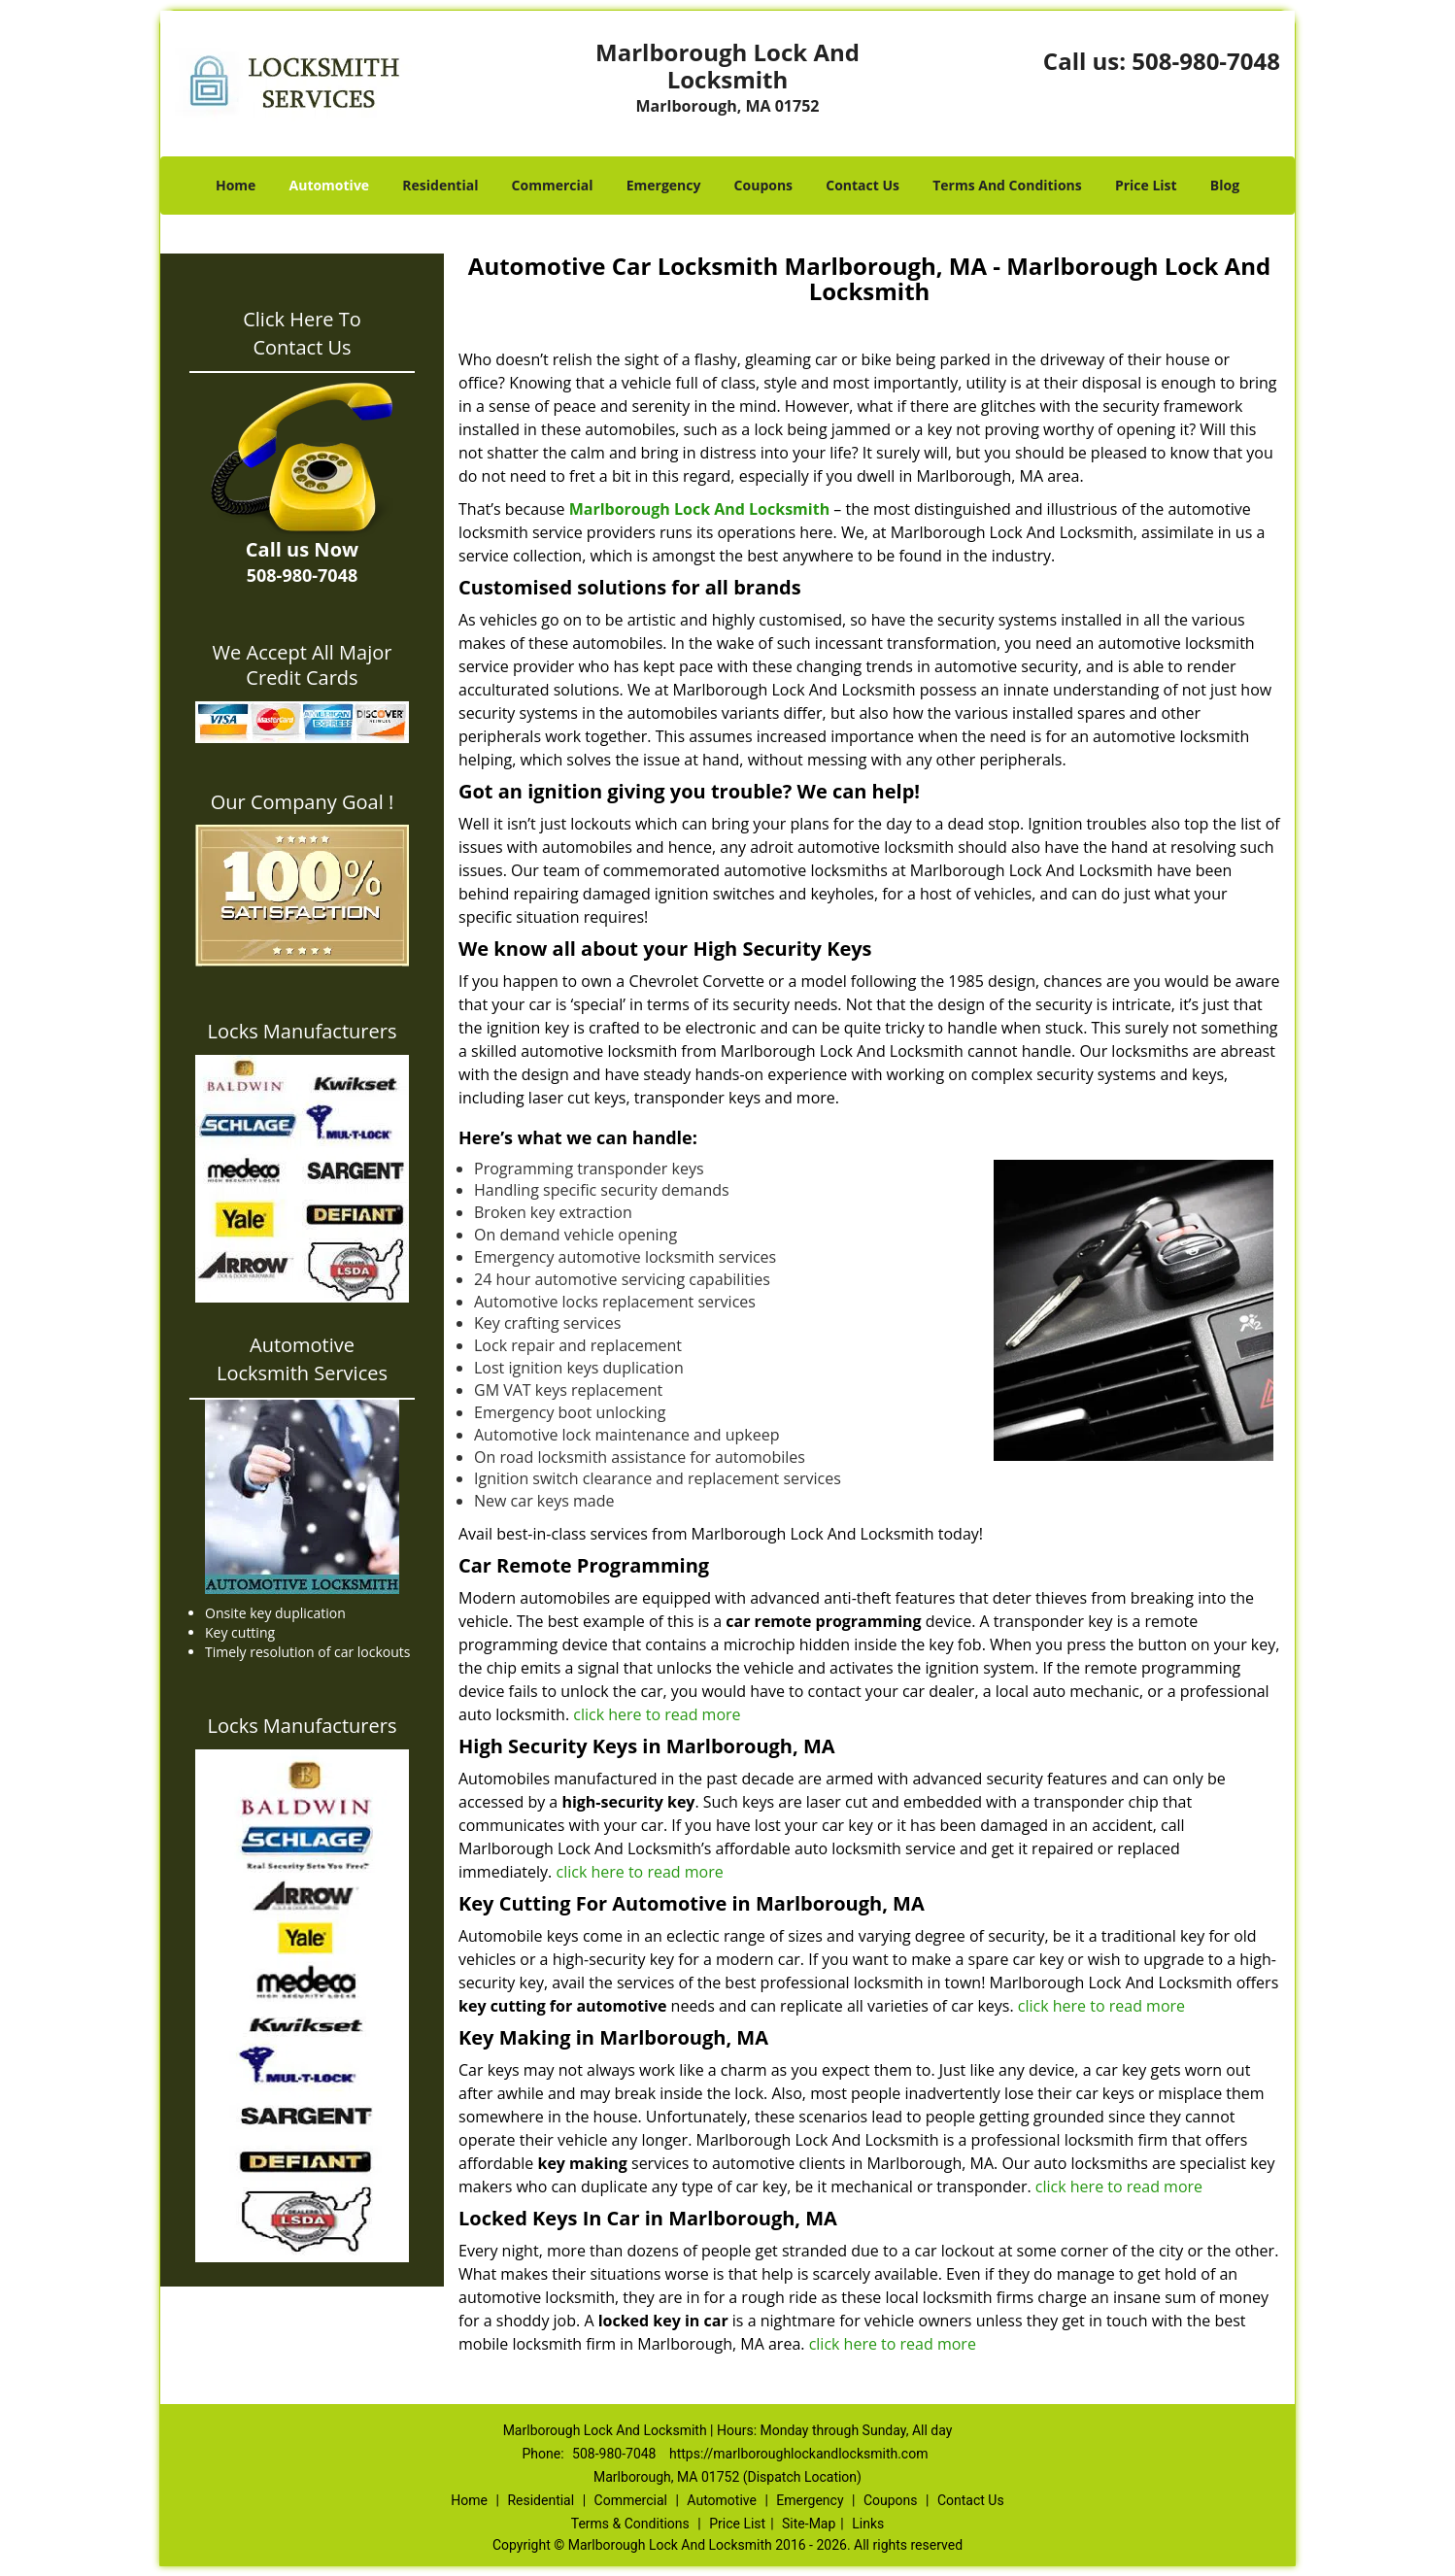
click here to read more (658, 1714)
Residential (440, 185)
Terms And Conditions (1007, 185)
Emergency (663, 185)
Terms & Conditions (630, 2523)
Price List (1146, 185)
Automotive (329, 185)
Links (868, 2523)
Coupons (763, 185)
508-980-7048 (1206, 61)
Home (235, 185)
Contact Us (862, 185)
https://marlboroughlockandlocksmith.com (799, 2453)
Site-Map (808, 2523)
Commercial (552, 185)
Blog (1224, 185)
